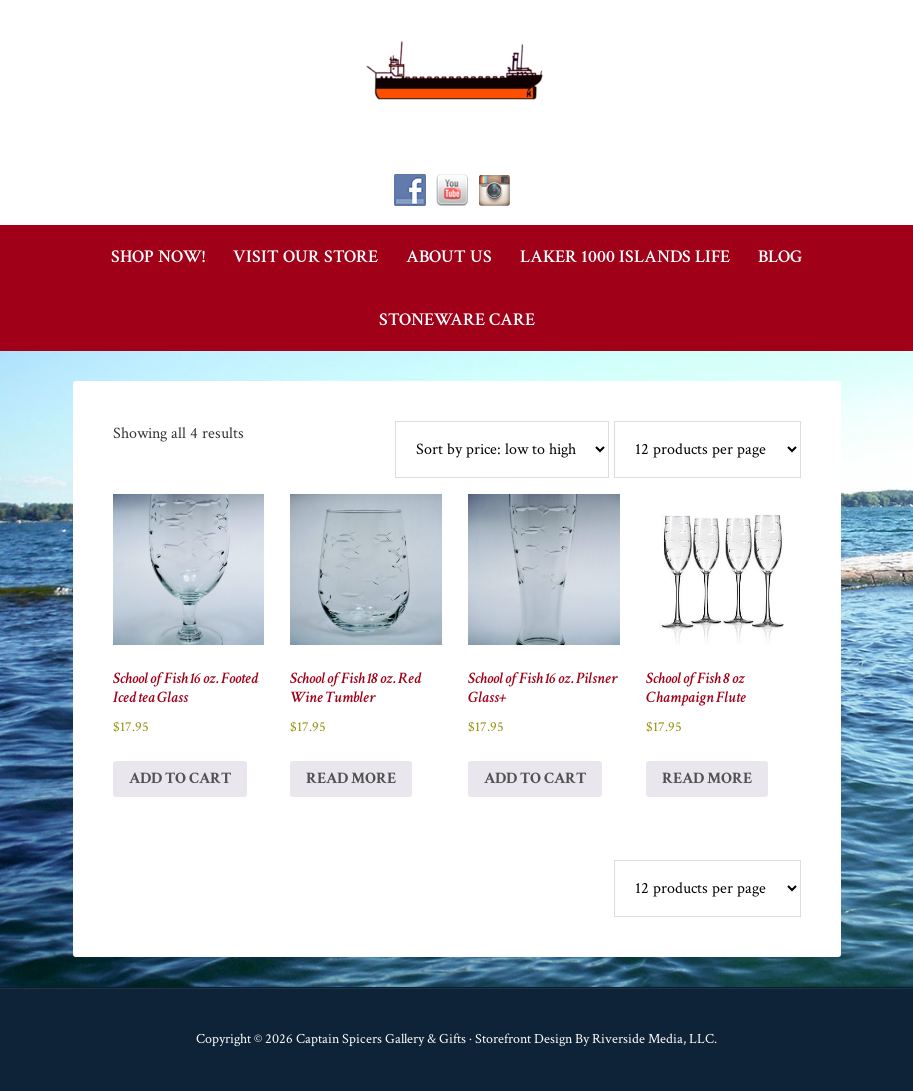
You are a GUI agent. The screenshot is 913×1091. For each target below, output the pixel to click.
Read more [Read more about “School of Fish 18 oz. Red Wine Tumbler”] (351, 778)
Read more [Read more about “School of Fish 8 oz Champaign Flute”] (707, 778)
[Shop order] (502, 449)
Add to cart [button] (180, 778)
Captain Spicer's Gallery (456, 70)
